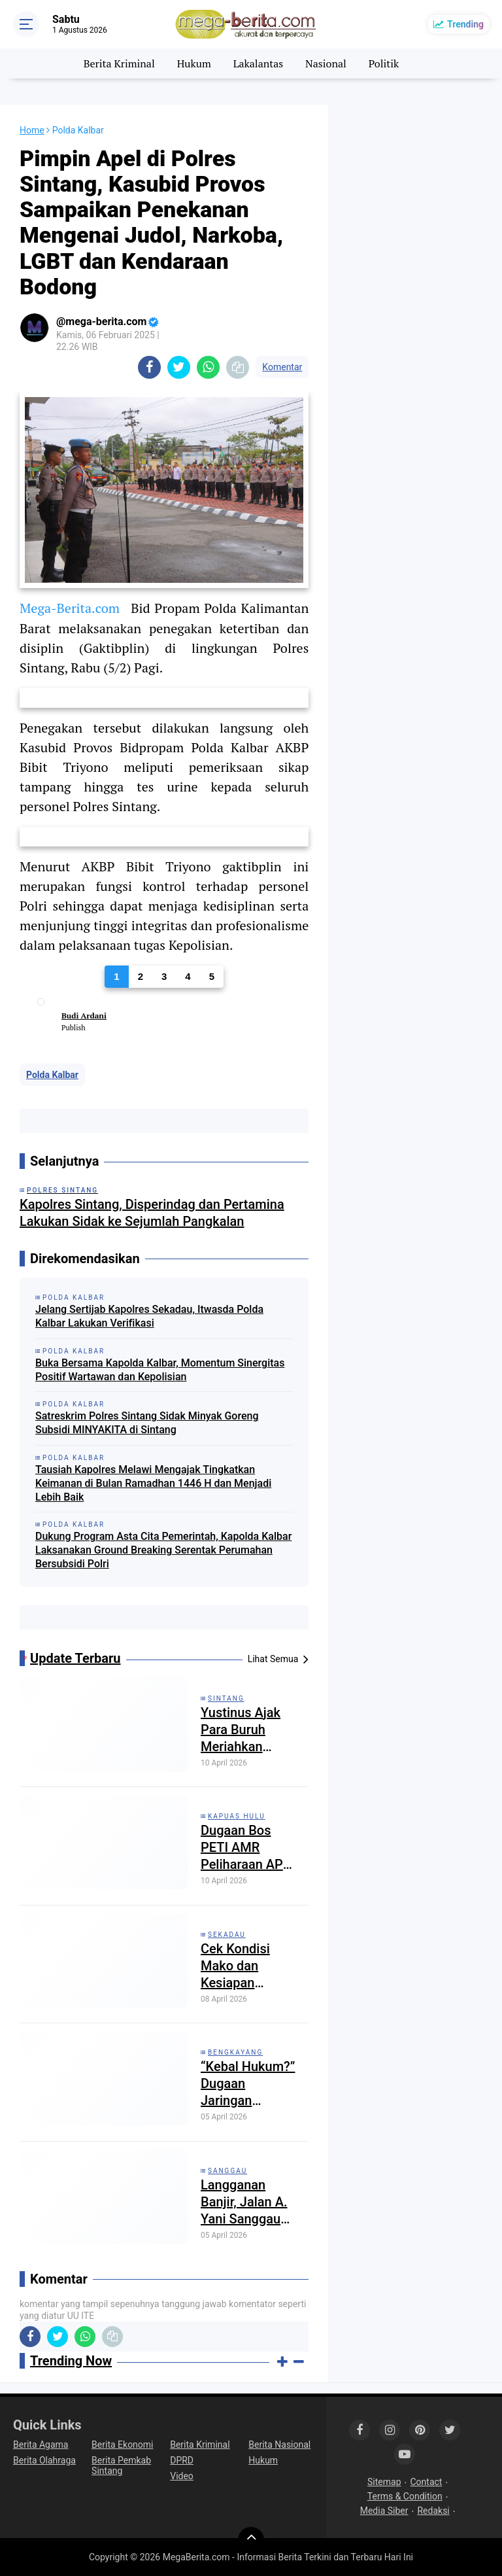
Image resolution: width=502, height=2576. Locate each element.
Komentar (282, 367)
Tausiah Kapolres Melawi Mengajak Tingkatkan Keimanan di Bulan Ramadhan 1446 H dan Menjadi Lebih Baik (153, 1483)
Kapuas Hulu (236, 1816)
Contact (426, 2482)
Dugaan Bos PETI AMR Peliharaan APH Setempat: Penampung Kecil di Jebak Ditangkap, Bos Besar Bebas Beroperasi (246, 1847)
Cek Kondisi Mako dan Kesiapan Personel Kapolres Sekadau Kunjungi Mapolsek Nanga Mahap (241, 1966)
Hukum (194, 63)
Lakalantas (258, 63)
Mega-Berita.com (70, 608)
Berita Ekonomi (122, 2444)
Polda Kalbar (52, 1075)
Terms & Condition (405, 2496)
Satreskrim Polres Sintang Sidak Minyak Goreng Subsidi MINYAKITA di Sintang (146, 1423)
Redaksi (433, 2510)
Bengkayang (235, 2052)
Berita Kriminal (119, 63)
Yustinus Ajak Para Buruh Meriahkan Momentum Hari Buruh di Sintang (249, 1730)
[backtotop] (251, 2540)
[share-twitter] (178, 367)
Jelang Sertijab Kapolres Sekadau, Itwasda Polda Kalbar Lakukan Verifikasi (149, 1316)
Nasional (325, 63)
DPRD (181, 2460)
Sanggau (227, 2170)
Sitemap (384, 2482)
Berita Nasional (279, 2444)
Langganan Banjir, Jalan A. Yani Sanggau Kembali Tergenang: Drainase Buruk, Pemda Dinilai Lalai (246, 2202)
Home (32, 130)
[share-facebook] (149, 367)
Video (181, 2476)
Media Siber (384, 2510)
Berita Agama (40, 2444)
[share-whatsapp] (208, 367)
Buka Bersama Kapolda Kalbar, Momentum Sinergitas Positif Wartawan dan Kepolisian (159, 1370)
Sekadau (227, 1934)
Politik (384, 63)
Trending (465, 24)
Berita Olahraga (44, 2460)
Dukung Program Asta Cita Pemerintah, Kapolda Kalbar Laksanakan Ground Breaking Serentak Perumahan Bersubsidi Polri (163, 1550)
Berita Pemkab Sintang (121, 2465)
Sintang (226, 1698)
